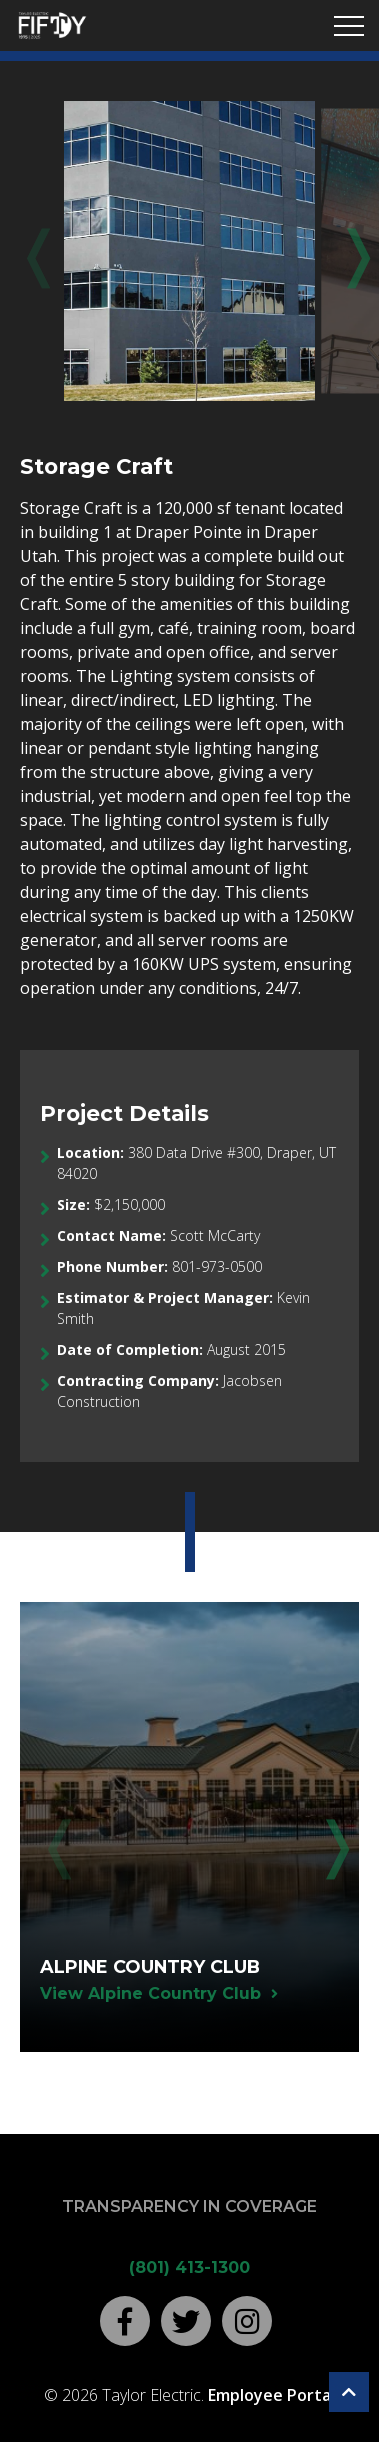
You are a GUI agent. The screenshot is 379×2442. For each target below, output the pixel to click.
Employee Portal (271, 2395)
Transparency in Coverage (189, 2206)
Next (344, 252)
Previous (35, 252)
